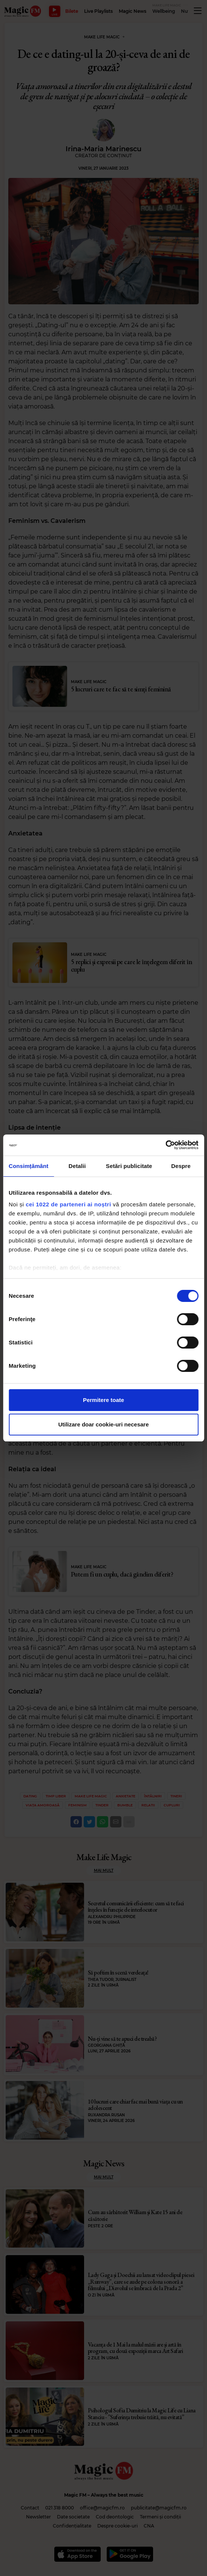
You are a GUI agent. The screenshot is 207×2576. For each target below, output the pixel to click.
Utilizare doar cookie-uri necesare (103, 1424)
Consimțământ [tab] (28, 1166)
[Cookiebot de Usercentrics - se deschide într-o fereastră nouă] (165, 1145)
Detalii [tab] (77, 1166)
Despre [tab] (180, 1166)
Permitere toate (103, 1400)
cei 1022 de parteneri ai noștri (68, 1204)
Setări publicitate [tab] (129, 1166)
